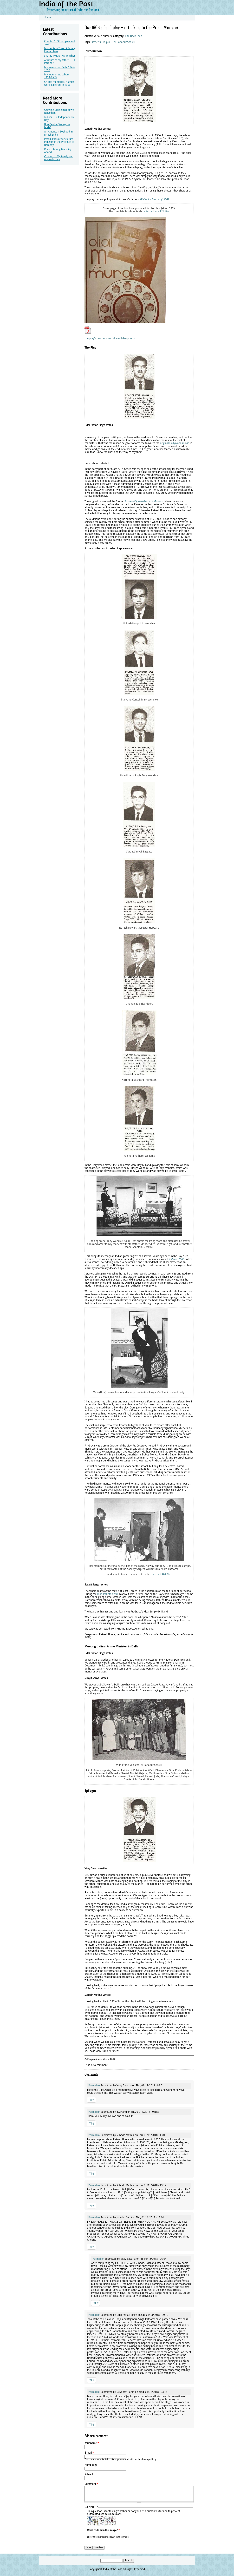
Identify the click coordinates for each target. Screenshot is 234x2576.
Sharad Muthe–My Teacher (59, 56)
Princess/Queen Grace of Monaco (143, 501)
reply (91, 2100)
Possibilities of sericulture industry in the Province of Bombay (59, 142)
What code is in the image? (103, 2530)
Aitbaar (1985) (177, 1259)
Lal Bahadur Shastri (124, 42)
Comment (91, 2484)
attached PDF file (160, 1574)
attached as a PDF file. (156, 211)
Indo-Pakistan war (107, 1594)
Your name (91, 2443)
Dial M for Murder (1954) (154, 199)
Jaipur (106, 42)
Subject (88, 2474)
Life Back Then (133, 36)
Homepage (90, 2465)
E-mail (89, 2453)
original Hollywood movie (174, 443)
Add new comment (96, 2065)
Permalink (94, 2085)
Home (47, 17)
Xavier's (96, 42)
